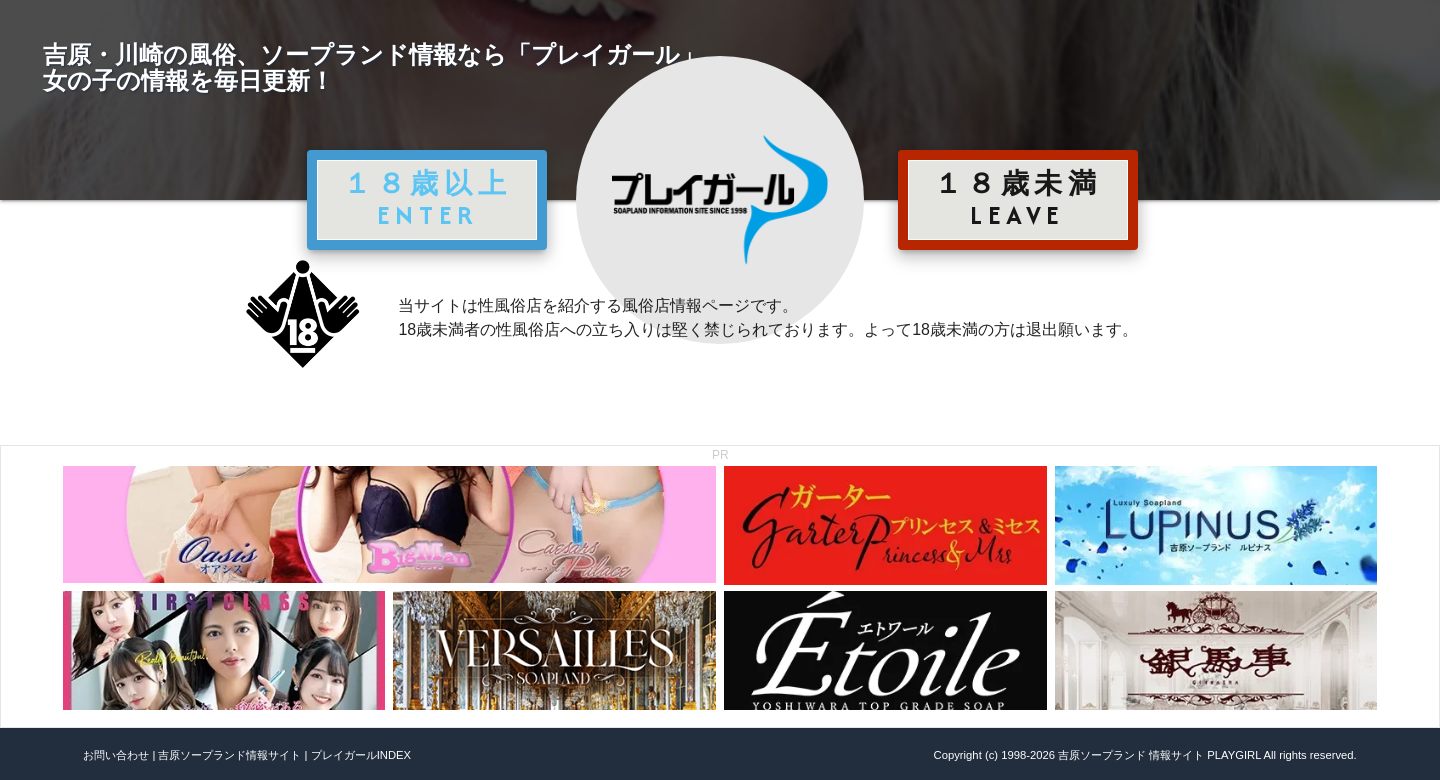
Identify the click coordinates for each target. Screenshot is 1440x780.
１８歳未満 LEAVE (1018, 199)
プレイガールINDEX (361, 755)
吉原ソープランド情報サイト (229, 755)
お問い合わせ (116, 755)
